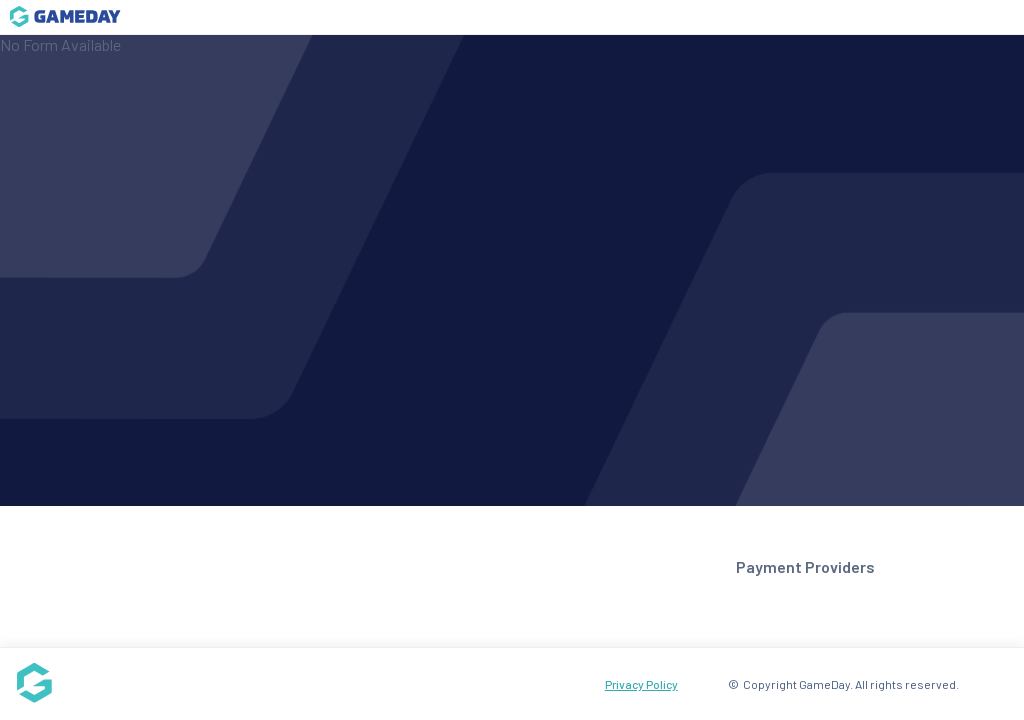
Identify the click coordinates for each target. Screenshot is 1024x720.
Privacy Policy (641, 684)
